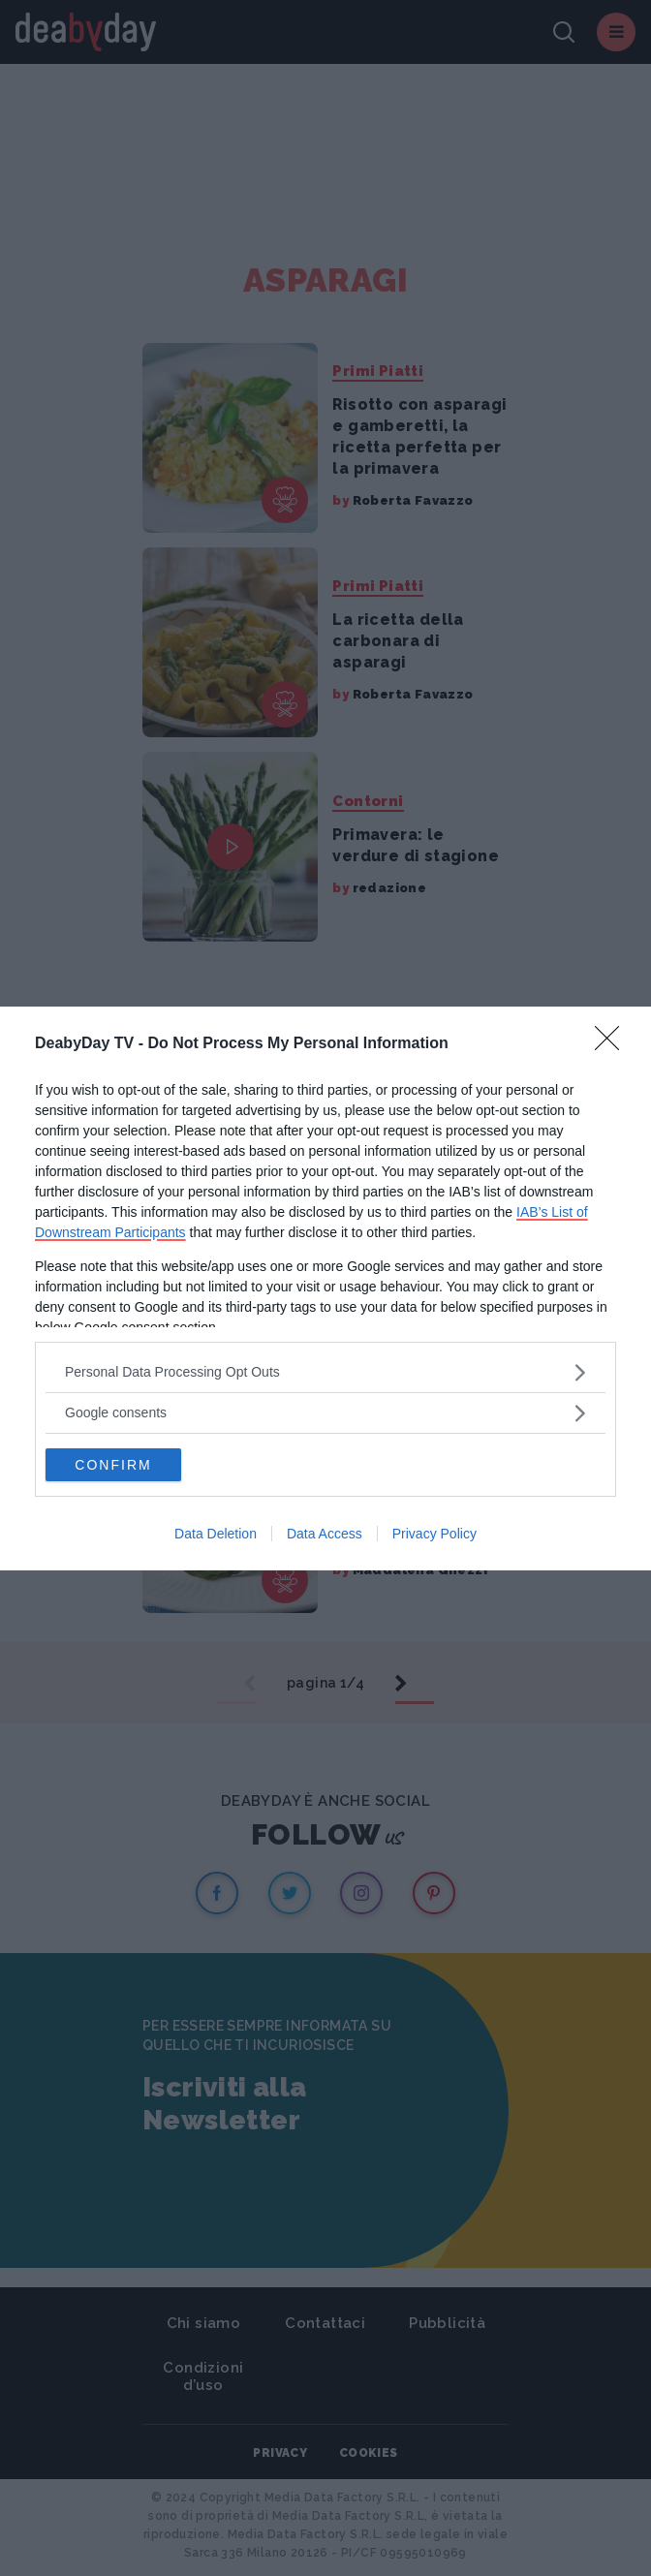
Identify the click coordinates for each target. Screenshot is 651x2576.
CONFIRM (113, 1465)
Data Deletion (215, 1533)
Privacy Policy (434, 1533)
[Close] (613, 1044)
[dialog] (325, 1288)
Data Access (324, 1533)
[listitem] (325, 1372)
